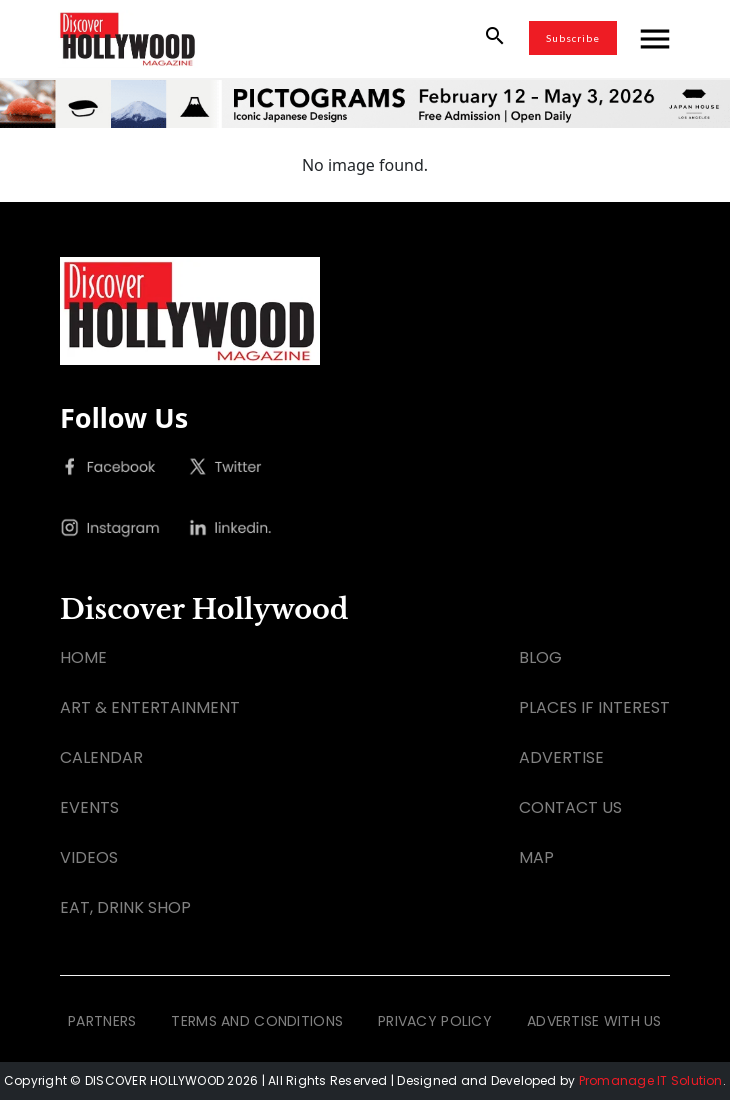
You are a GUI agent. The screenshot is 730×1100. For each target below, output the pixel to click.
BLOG (540, 657)
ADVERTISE (561, 757)
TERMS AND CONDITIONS (257, 1021)
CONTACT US (570, 807)
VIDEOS (89, 857)
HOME (83, 657)
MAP (536, 857)
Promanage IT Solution (651, 1080)
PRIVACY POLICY (435, 1021)
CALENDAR (101, 757)
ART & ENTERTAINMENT (150, 707)
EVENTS (89, 807)
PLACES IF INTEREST (594, 707)
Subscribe (573, 38)
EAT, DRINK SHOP (125, 907)
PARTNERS (102, 1021)
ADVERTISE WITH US (594, 1021)
